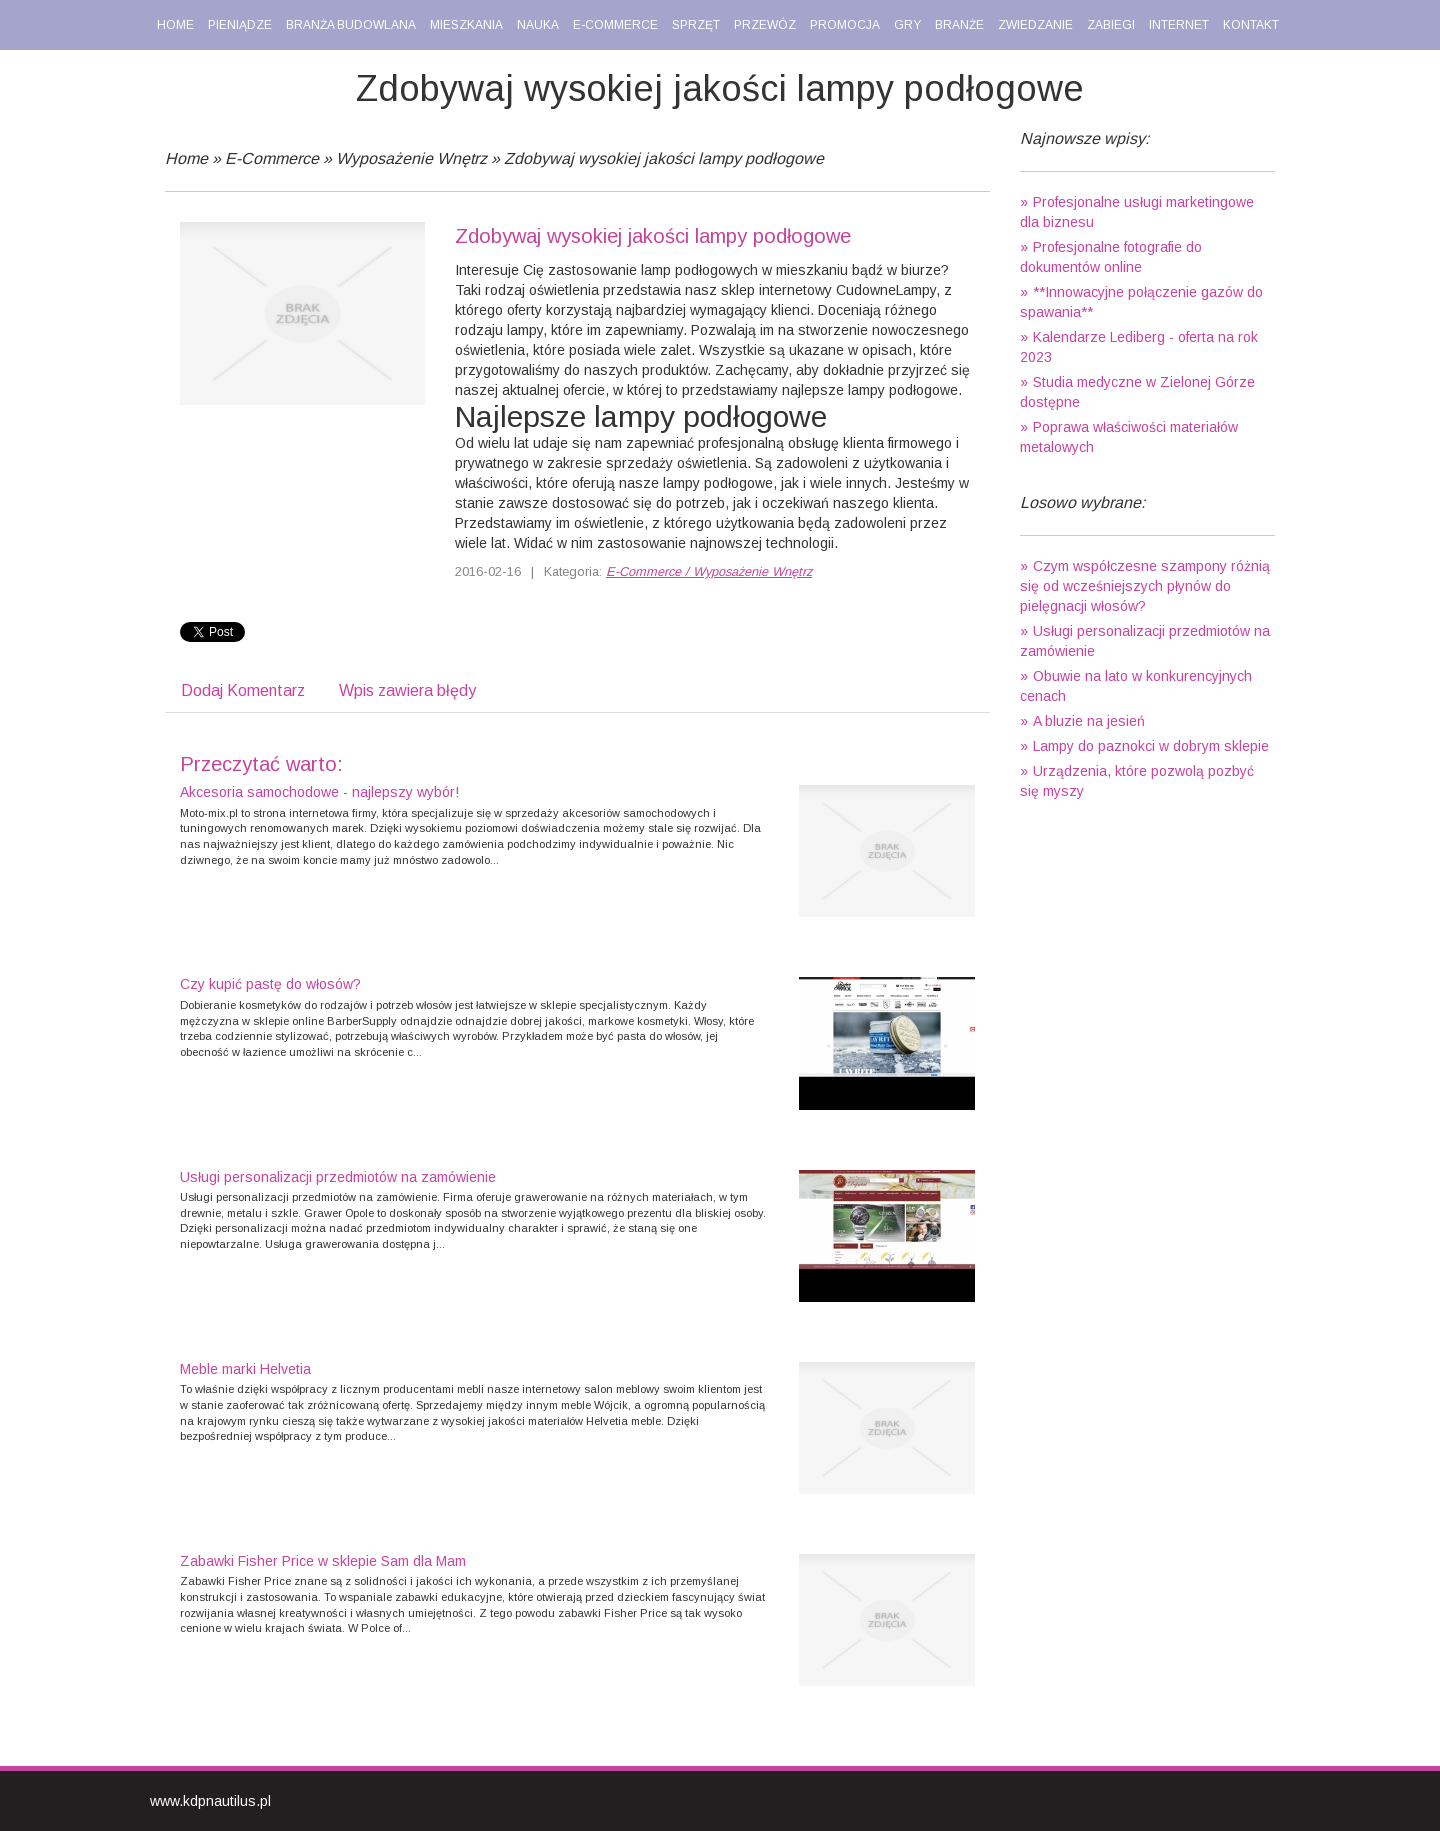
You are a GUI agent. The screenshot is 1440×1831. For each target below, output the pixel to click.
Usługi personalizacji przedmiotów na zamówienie (338, 1177)
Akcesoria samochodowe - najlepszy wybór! (319, 792)
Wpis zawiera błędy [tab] (407, 690)
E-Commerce (272, 158)
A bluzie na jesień (1089, 721)
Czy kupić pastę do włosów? (270, 984)
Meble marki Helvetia (245, 1369)
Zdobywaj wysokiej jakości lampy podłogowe (664, 158)
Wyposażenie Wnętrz (411, 158)
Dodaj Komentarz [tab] (243, 690)
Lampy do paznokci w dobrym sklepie (1151, 746)
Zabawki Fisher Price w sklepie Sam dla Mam (323, 1561)
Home (186, 158)
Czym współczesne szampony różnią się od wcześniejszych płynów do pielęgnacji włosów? (1145, 586)
